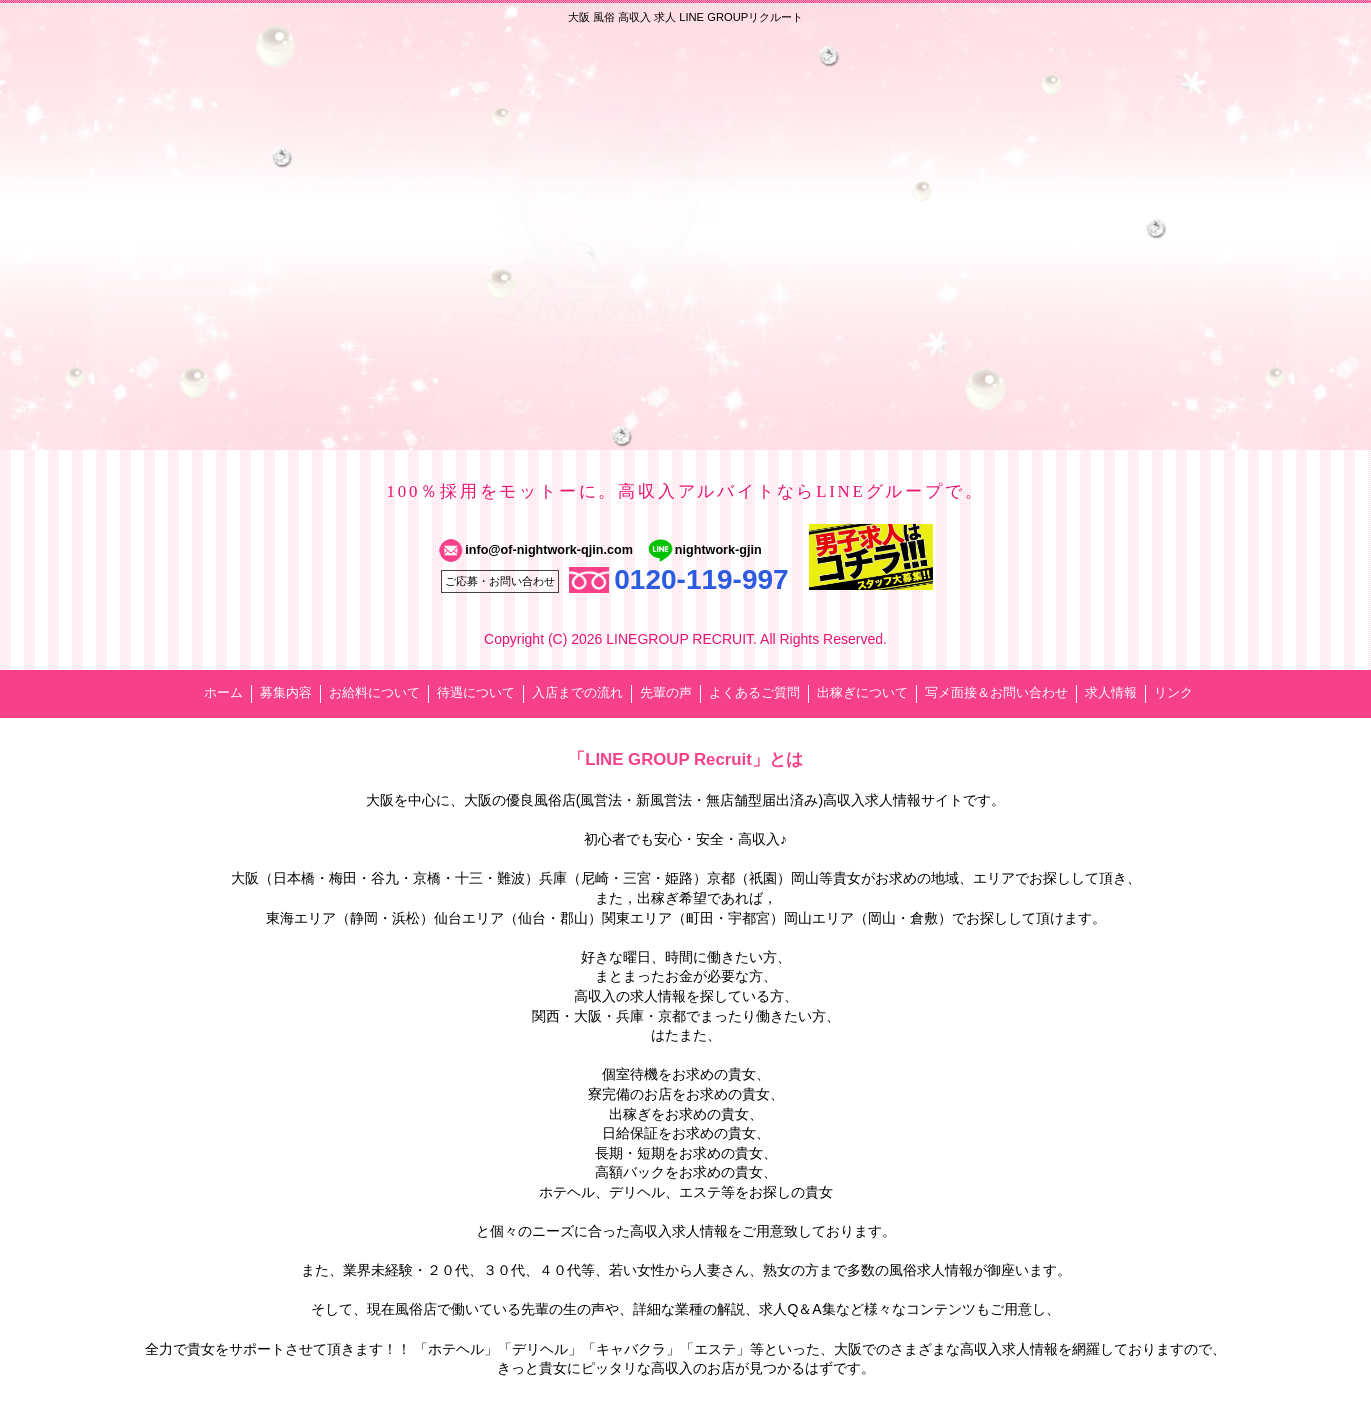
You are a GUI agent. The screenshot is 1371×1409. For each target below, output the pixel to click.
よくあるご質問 (754, 693)
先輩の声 (666, 693)
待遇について (476, 693)
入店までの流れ (577, 693)
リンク (1173, 693)
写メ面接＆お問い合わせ (996, 693)
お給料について (374, 693)
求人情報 (1111, 693)
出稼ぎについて (862, 693)
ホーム (223, 693)
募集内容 (286, 693)
